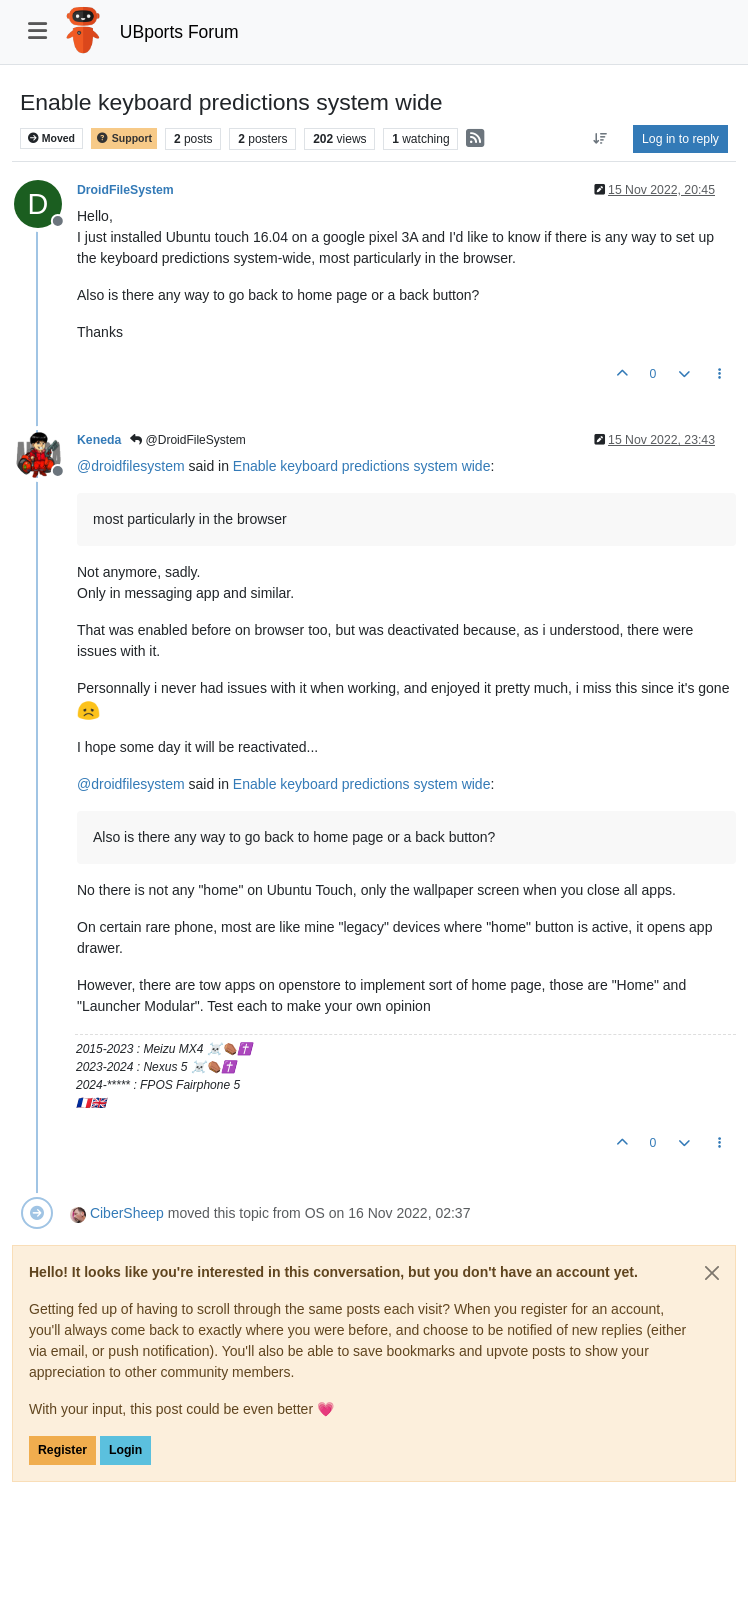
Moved (51, 138)
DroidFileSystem (125, 190)
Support (124, 138)
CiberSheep (127, 1213)
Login (125, 1450)
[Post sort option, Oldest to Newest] (600, 139)
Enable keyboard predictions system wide (362, 466)
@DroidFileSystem (188, 440)
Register (62, 1450)
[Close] (712, 1273)
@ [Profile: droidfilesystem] (131, 466)
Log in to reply (680, 139)
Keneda (99, 440)
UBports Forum (179, 32)
